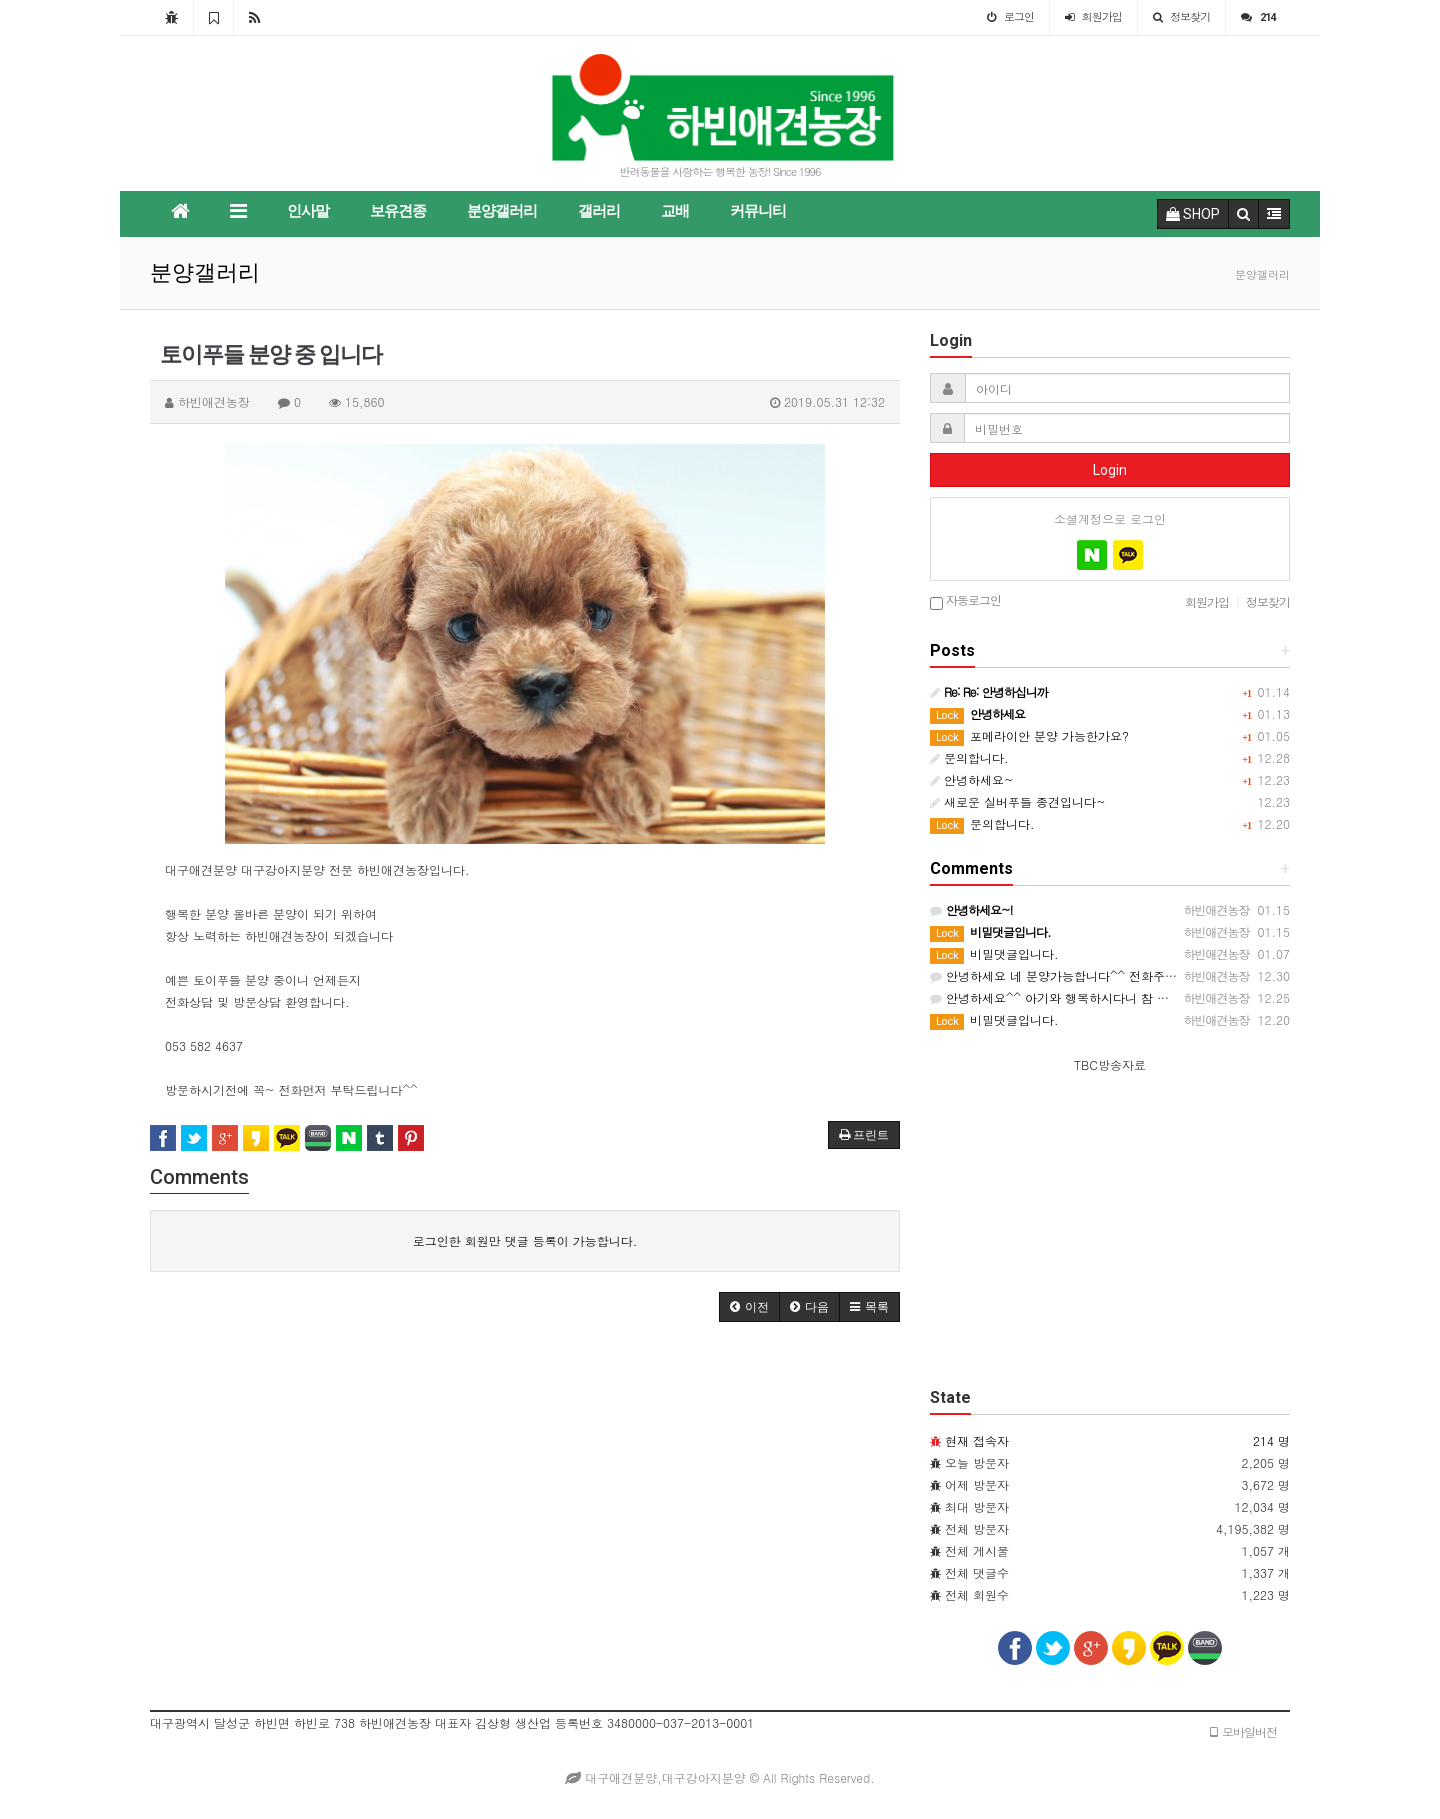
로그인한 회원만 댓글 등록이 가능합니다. (525, 1240)
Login (1110, 470)
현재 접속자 (977, 1440)
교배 (675, 211)
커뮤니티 (758, 211)
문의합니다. (969, 757)
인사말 (308, 211)
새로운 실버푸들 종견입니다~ (1018, 801)
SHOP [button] (1193, 214)
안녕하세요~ (972, 779)
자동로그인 (965, 601)
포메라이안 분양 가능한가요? (1029, 735)
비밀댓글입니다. (994, 953)
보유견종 (398, 211)
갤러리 (599, 211)
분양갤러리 (502, 211)
